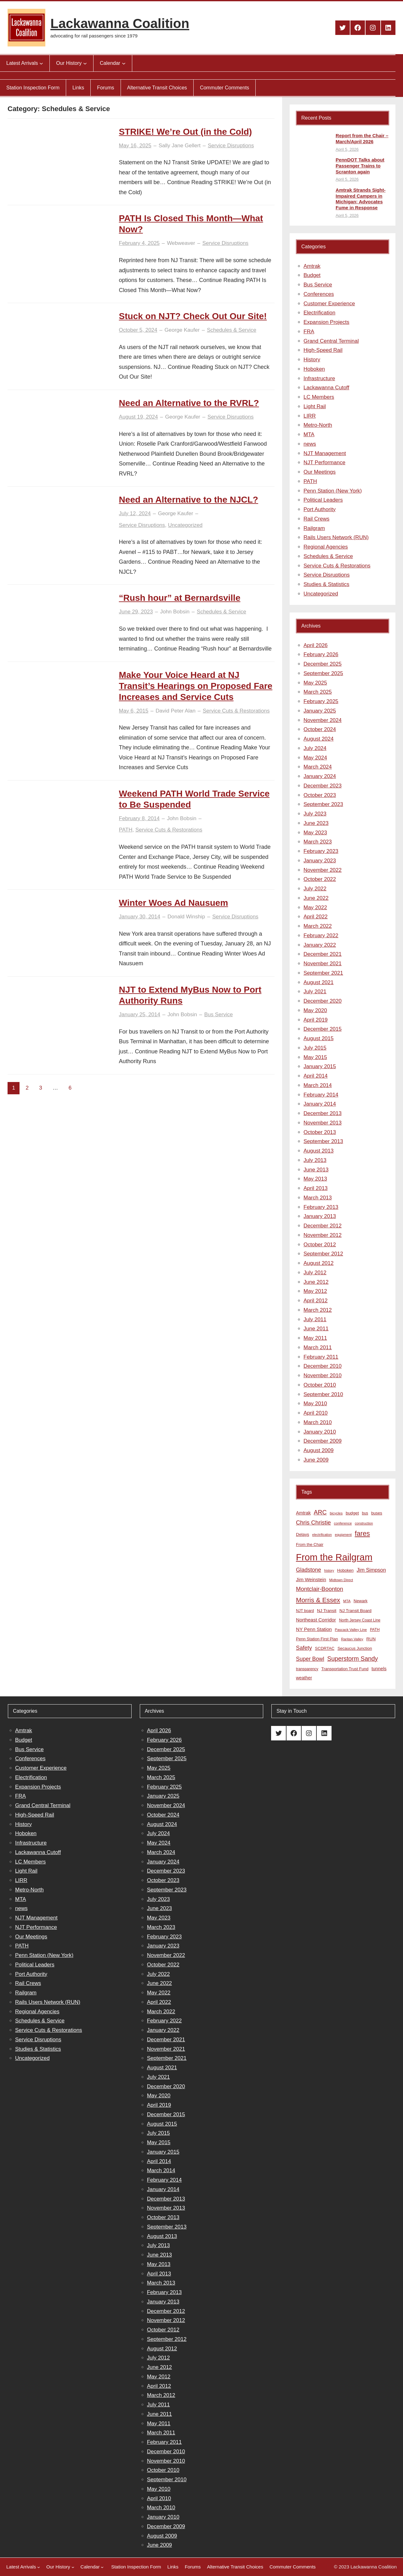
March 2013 (318, 1198)
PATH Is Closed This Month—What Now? (191, 223)
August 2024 (318, 739)
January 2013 (320, 1216)
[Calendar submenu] (124, 63)
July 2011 (315, 1319)
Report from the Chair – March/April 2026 (362, 138)
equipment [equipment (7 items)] (343, 1534)
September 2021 (323, 973)
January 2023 (320, 861)
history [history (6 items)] (329, 1570)
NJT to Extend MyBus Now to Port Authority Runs (190, 995)
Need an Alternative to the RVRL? (189, 403)
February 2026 (321, 654)
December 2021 (323, 954)
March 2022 (318, 926)
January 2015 (320, 1066)
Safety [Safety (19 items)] (304, 1648)
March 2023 (318, 842)
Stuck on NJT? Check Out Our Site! (193, 316)
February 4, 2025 (139, 243)
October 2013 (320, 1132)
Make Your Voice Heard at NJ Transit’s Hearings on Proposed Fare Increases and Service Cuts (196, 686)
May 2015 (315, 1057)
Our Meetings (320, 472)
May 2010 (315, 1403)
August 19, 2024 (138, 417)
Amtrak (312, 266)
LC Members (319, 397)
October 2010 (320, 1385)
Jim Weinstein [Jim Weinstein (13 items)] (311, 1579)
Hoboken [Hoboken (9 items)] (345, 1570)
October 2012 (320, 1245)
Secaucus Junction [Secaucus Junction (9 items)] (355, 1648)
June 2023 (316, 823)
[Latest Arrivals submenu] (41, 63)
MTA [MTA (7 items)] (346, 1601)
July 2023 (315, 814)
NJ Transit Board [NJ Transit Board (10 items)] (355, 1610)
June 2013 (316, 1170)
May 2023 (315, 833)
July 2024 (315, 748)
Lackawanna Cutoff (326, 388)
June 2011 (316, 1329)
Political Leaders (323, 500)
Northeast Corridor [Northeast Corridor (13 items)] (316, 1619)
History (312, 360)
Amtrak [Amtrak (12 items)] (303, 1512)
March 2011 (318, 1347)
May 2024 (315, 758)
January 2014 (320, 1104)
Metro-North (318, 425)
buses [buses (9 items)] (376, 1513)
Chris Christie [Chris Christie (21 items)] (313, 1522)
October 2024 (320, 729)
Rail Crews (316, 519)
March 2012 (318, 1310)
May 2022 (315, 907)
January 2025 (320, 711)
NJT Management (325, 453)
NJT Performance (324, 462)
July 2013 (315, 1160)
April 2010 (316, 1413)
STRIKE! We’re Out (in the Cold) (185, 132)
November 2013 (323, 1123)
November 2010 (323, 1375)
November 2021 (323, 964)
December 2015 (323, 1029)
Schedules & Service (231, 330)
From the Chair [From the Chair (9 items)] (309, 1544)
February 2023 (321, 851)
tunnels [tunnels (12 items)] (379, 1668)
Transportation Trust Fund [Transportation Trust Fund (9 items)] (345, 1668)
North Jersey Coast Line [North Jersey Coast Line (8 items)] (359, 1620)
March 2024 (318, 767)
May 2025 (315, 683)
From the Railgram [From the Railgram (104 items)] (334, 1557)
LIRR (310, 416)
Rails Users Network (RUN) (336, 537)
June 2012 (316, 1282)
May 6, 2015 (134, 711)
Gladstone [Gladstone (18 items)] (308, 1570)
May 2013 (315, 1179)
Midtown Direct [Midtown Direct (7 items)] (341, 1580)
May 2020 (315, 1010)
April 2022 (316, 917)
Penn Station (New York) (333, 491)
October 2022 (320, 879)
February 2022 (321, 936)
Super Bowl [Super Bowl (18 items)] (310, 1659)
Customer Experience (329, 304)
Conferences (319, 294)
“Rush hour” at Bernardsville (180, 598)
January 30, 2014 (139, 917)
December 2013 (323, 1113)
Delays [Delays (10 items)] (302, 1534)
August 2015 (318, 1038)
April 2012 (316, 1301)
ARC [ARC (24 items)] (320, 1512)
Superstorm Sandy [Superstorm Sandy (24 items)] (352, 1658)
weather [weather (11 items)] (304, 1677)
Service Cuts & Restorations (236, 711)
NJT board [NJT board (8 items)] (305, 1611)
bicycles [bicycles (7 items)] (336, 1513)
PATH (126, 830)
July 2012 (315, 1273)
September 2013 (323, 1141)
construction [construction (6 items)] (364, 1523)
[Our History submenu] (85, 63)
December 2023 (323, 786)
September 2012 (323, 1254)
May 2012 (315, 1291)
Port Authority (320, 509)
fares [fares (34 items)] (362, 1533)
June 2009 (316, 1460)
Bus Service (218, 1014)
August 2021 (318, 982)
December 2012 (323, 1226)
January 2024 (320, 776)
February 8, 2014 (139, 818)
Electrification (319, 313)
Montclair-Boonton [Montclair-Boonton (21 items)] (319, 1589)
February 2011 (321, 1357)
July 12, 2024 (135, 513)
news (310, 444)
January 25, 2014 (139, 1014)
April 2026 (316, 645)
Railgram (314, 528)
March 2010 (318, 1422)
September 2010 (323, 1394)
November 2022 (323, 870)
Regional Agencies (326, 547)
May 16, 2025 (135, 146)
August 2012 (318, 1263)
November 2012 (323, 1235)
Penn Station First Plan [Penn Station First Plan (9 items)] (317, 1639)
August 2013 (318, 1151)
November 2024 (323, 720)
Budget (312, 275)
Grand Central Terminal (331, 341)
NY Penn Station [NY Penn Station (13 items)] (314, 1629)
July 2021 (315, 992)
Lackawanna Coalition (119, 23)
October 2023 (320, 795)
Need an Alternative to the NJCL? (188, 499)
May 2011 (315, 1338)
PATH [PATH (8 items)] (375, 1629)
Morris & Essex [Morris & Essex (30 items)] (318, 1600)
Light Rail (315, 406)
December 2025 (323, 664)
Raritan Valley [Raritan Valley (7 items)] (352, 1639)
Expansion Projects (326, 322)
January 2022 (320, 945)
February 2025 (321, 701)
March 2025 (318, 692)
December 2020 (323, 1001)
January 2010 (320, 1432)
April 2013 (316, 1188)
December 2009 (323, 1441)
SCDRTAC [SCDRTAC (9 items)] (324, 1648)
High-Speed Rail (323, 350)
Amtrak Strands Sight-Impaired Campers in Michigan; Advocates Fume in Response (360, 198)
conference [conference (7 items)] (343, 1523)
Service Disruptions (231, 146)
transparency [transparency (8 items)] (307, 1669)
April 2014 (316, 1076)
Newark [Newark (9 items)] (360, 1600)
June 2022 (316, 898)
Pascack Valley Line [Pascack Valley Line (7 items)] (351, 1630)
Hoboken (314, 369)
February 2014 (321, 1095)
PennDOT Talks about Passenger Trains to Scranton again (360, 165)
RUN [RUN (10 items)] (371, 1639)
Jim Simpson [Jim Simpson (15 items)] (371, 1570)
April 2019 (316, 1020)
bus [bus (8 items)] (365, 1513)
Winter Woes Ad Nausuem (173, 903)
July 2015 (315, 1048)
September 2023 (323, 804)
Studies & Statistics (326, 584)
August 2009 (318, 1450)
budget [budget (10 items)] (352, 1513)
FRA (309, 332)
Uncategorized (185, 525)
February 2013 (321, 1207)
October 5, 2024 (138, 330)
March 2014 (318, 1085)
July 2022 (315, 889)
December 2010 (323, 1366)
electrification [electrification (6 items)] (322, 1534)
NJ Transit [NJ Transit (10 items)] (327, 1610)
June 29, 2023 (136, 612)
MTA (309, 434)
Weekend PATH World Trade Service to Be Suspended (194, 799)
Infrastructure (319, 378)
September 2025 (323, 673)
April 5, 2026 (347, 149)
